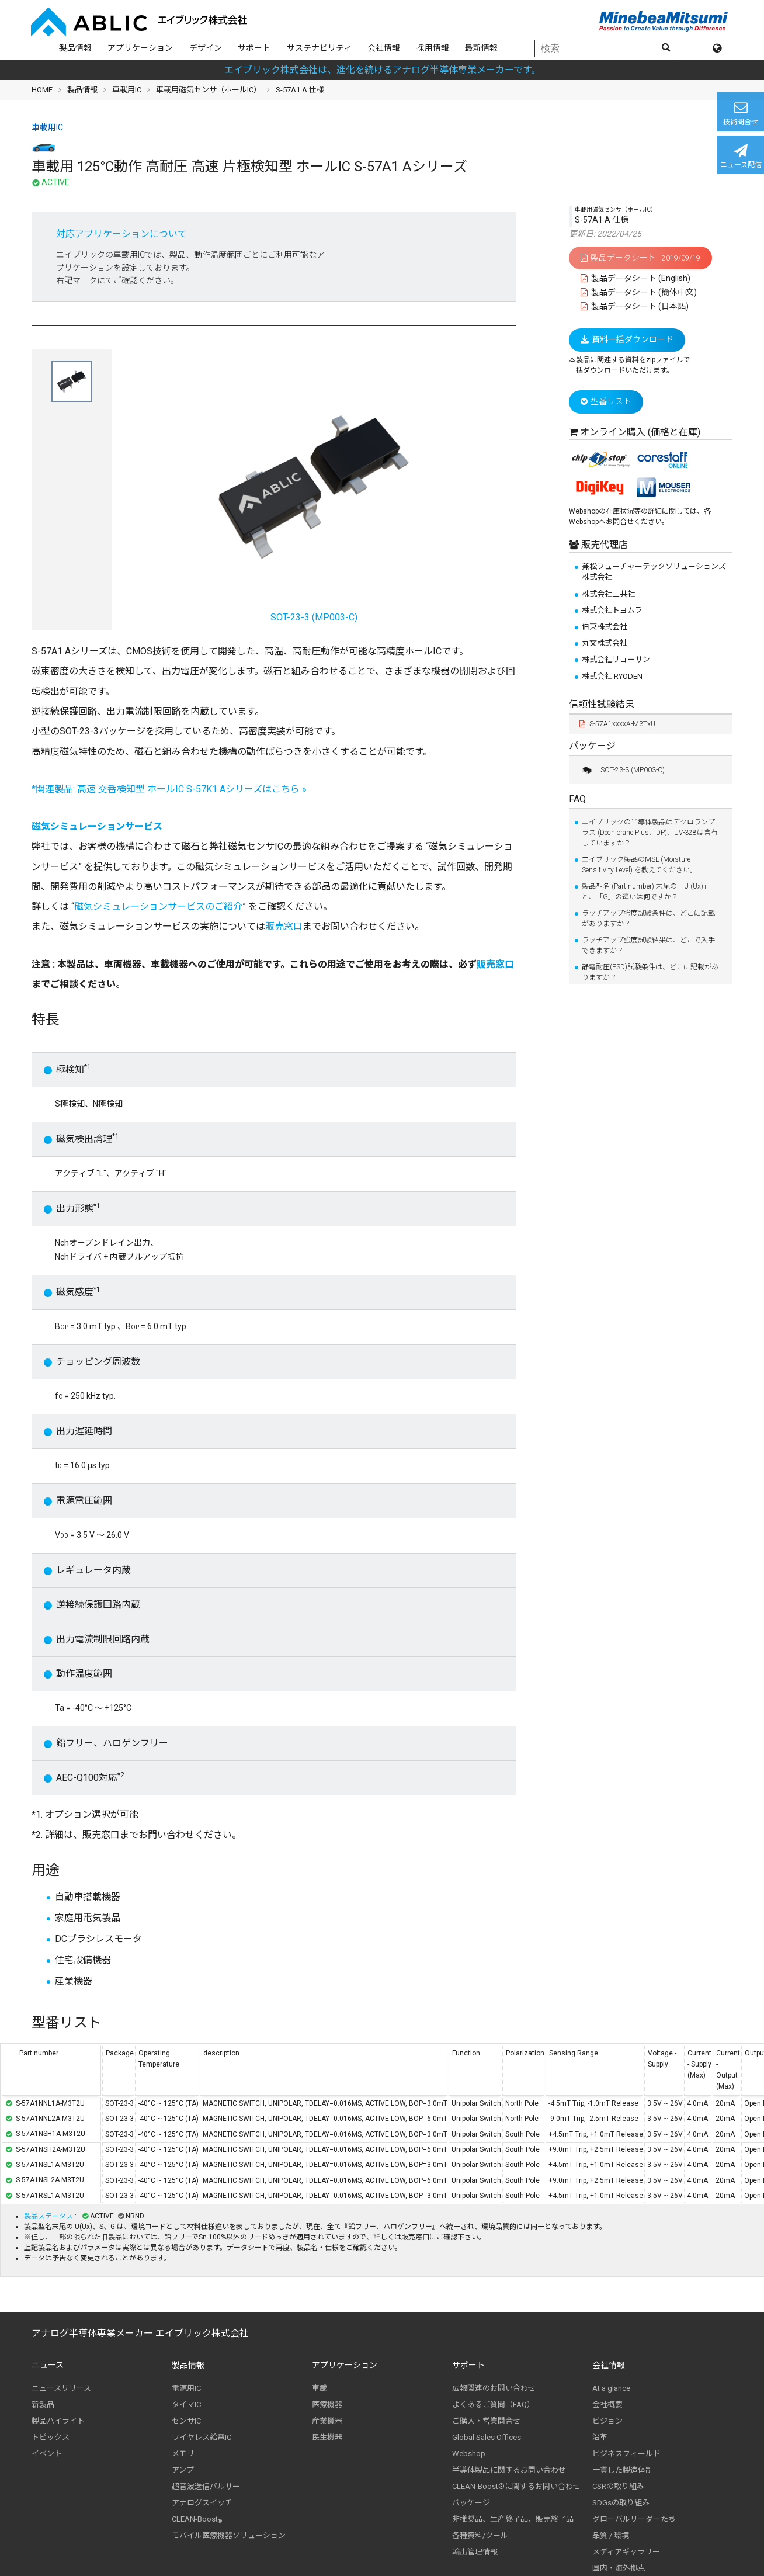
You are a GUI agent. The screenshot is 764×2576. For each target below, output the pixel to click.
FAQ (577, 799)
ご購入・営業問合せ (486, 2420)
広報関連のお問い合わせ (494, 2388)
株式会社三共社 (608, 594)
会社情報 (383, 48)
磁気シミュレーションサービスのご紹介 (158, 906)
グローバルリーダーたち (634, 2519)
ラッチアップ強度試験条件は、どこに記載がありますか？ (648, 918)
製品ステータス (49, 2216)
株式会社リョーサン (616, 659)
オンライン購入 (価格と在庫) (640, 432)
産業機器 (327, 2420)
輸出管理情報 (475, 2551)
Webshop (468, 2453)
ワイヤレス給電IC (201, 2437)
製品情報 (75, 48)
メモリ (183, 2453)
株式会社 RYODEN (612, 676)
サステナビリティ (319, 48)
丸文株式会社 (604, 643)
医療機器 (327, 2404)
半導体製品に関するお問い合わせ (509, 2470)
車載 (319, 2388)
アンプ (183, 2470)
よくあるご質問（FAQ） (493, 2404)
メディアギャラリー (626, 2551)
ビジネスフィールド (626, 2453)
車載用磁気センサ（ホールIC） (208, 89)
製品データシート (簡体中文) (639, 292)
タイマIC (186, 2404)
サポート (254, 48)
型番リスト (606, 401)
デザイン (205, 48)
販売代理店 (603, 544)
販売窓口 (284, 926)
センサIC (186, 2420)
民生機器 (327, 2437)
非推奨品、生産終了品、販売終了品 (513, 2519)
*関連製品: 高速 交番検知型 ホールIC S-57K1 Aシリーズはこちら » (169, 789)
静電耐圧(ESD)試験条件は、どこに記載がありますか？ (650, 972)
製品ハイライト (58, 2420)
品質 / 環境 (610, 2535)
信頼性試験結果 (601, 704)
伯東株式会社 (604, 626)
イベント (47, 2453)
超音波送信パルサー (206, 2486)
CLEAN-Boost (197, 2519)
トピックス (51, 2437)
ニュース (48, 2365)
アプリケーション (140, 48)
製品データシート (640, 257)
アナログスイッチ (202, 2502)
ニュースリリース (61, 2388)
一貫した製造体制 (622, 2470)
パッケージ (592, 745)
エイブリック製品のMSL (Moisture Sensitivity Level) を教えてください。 (639, 864)
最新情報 (481, 48)
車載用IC (126, 89)
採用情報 (432, 48)
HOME (42, 89)
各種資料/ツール (480, 2535)
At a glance (611, 2388)
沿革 (599, 2437)
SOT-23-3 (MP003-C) (622, 770)
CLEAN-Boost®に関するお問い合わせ (516, 2486)
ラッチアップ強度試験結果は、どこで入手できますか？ (648, 945)
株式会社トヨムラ (612, 610)
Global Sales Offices (486, 2437)
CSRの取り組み (618, 2486)
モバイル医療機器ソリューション (229, 2535)
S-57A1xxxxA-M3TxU (617, 724)
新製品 (43, 2404)
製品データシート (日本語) (635, 306)
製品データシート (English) (635, 278)
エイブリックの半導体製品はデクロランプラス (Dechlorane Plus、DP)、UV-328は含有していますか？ (650, 832)
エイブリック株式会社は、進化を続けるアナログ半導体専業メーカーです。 (382, 69)
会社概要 (607, 2404)
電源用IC (186, 2388)
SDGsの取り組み (621, 2502)
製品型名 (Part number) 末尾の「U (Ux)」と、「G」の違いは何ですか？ (646, 891)
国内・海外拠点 (618, 2568)
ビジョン (607, 2420)
